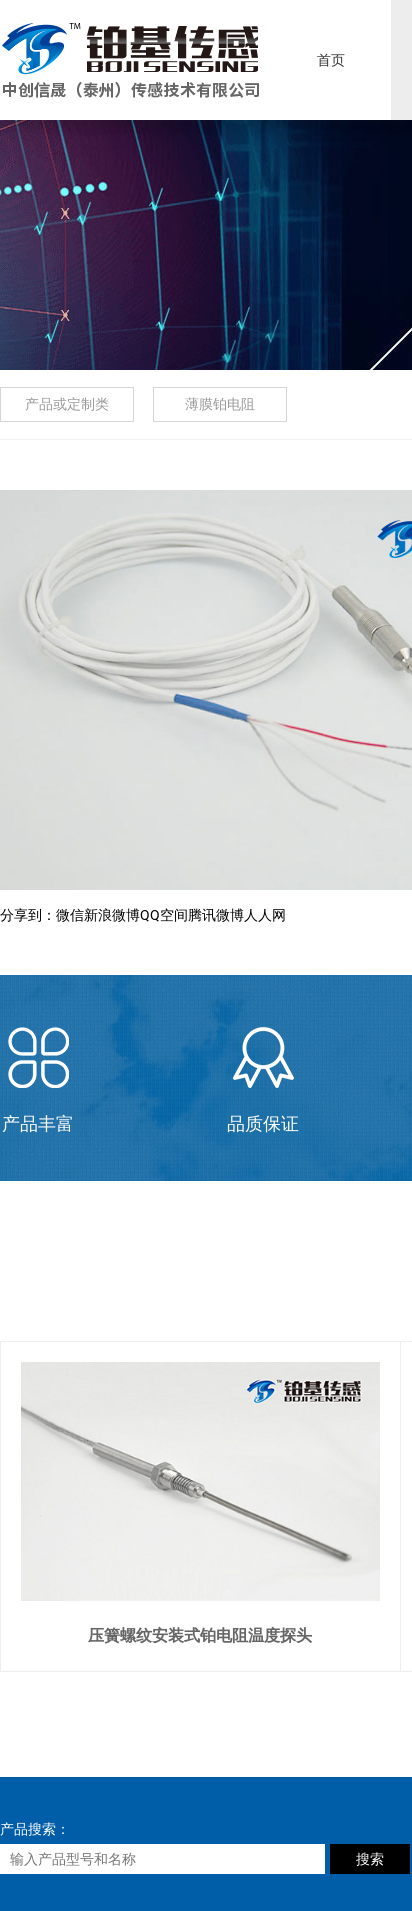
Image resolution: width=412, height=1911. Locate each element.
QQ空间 (164, 915)
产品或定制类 (67, 404)
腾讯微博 (216, 915)
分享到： (28, 915)
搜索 (370, 1859)
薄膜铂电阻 (220, 404)
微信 (70, 915)
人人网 (265, 915)
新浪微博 (112, 915)
